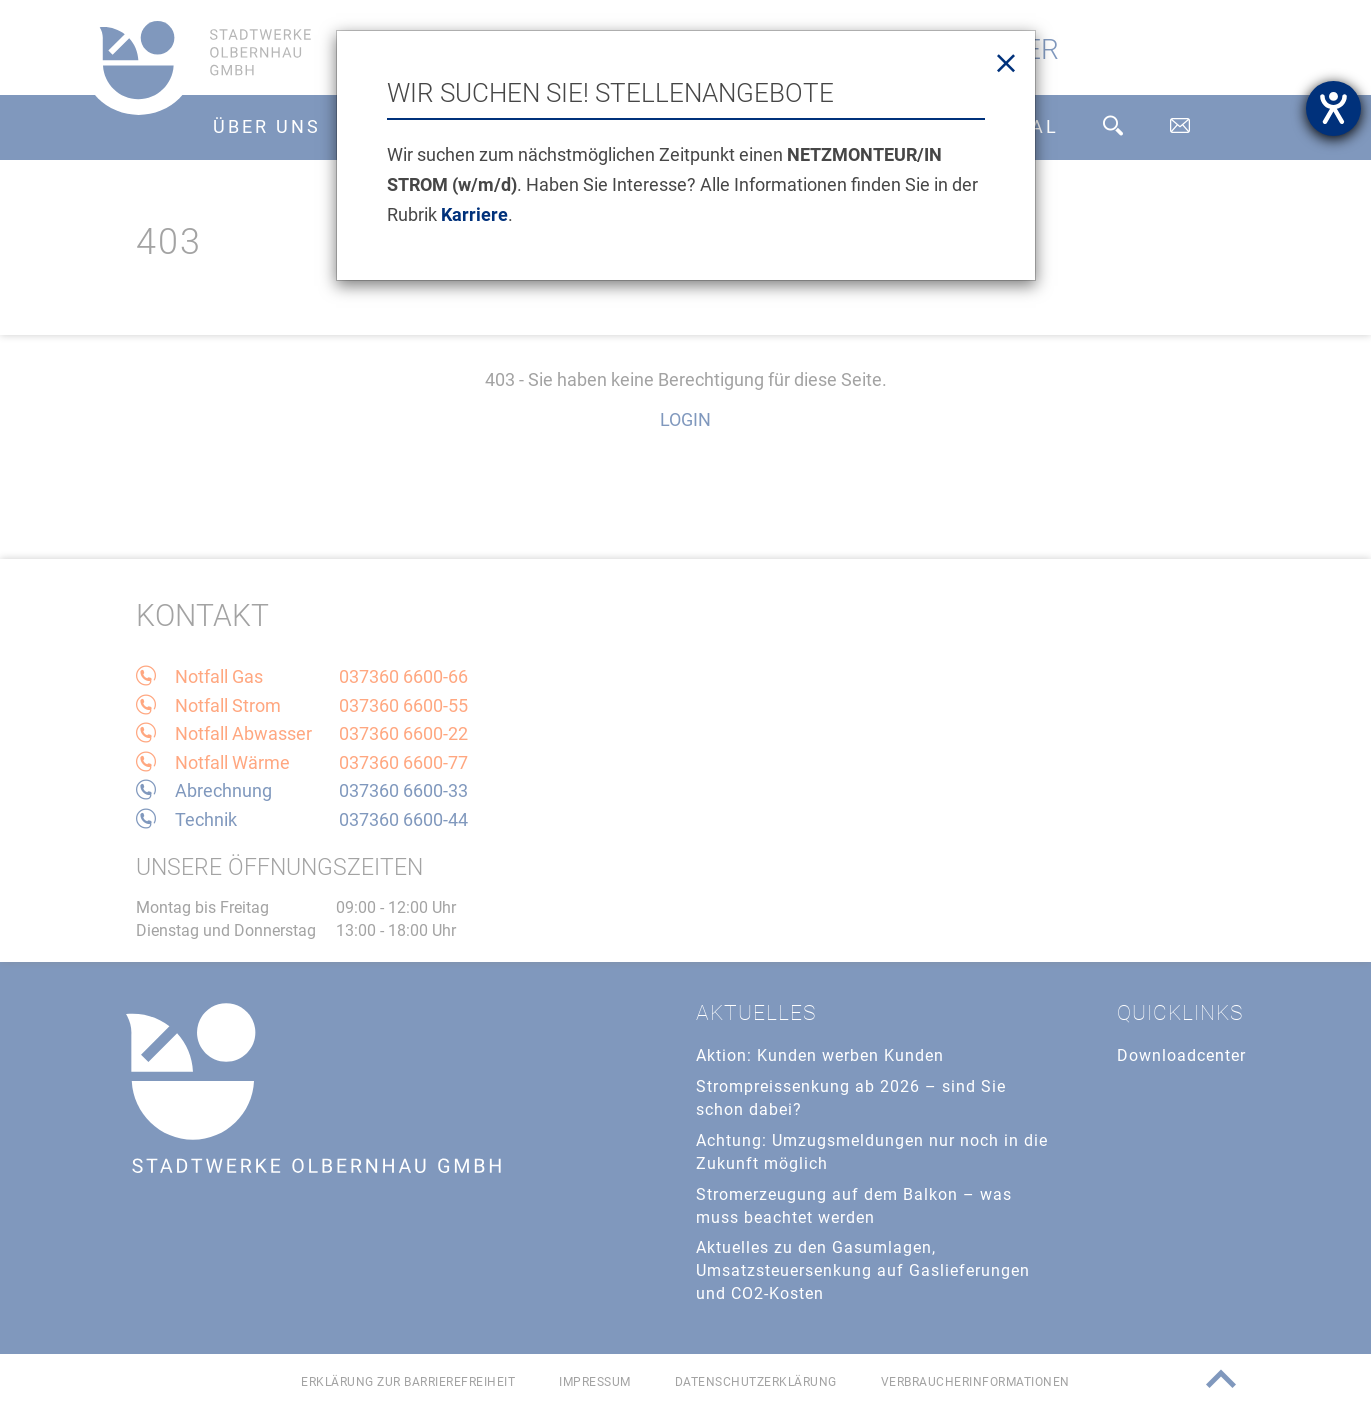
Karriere (474, 214)
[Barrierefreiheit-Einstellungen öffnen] (1333, 108)
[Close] (1006, 64)
